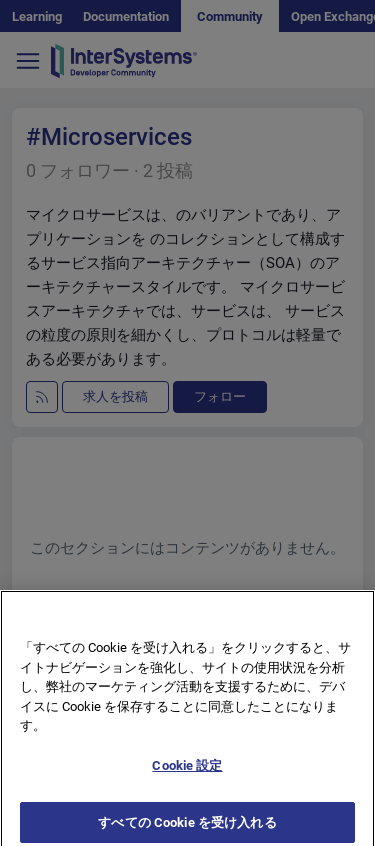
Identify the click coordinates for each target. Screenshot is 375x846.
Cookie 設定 (187, 770)
